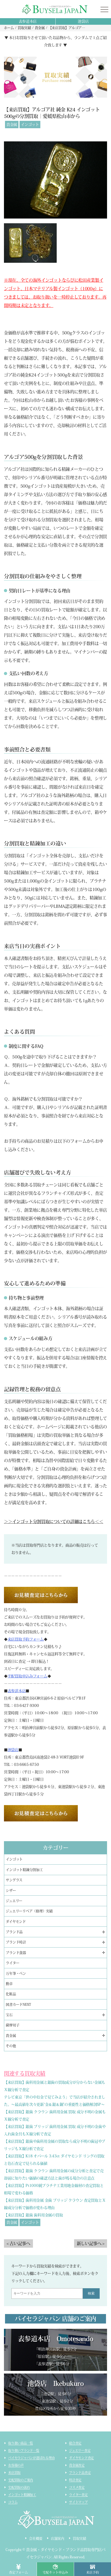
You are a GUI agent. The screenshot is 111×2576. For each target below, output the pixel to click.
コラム (12, 2502)
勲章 (9, 1983)
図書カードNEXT (18, 2004)
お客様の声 (16, 2465)
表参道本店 (28, 21)
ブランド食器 (16, 1952)
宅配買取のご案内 (20, 2479)
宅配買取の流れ (19, 2487)
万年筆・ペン (16, 1973)
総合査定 (75, 2443)
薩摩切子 (12, 2025)
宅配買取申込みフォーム (27, 1676)
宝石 (9, 2015)
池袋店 (83, 21)
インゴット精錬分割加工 (24, 1869)
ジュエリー (14, 1901)
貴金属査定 (77, 2465)
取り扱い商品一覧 (20, 2443)
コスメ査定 (77, 2487)
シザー (11, 1890)
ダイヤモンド (16, 1921)
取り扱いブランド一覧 (23, 2450)
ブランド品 (14, 1932)
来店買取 (14, 2472)
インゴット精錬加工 (22, 2494)
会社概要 (35, 2538)
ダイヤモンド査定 (81, 2457)
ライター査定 (78, 2494)
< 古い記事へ (18, 2243)
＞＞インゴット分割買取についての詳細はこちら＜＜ (53, 1521)
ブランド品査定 (80, 2472)
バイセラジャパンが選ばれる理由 (31, 2457)
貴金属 (11, 124)
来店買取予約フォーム (26, 1639)
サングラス (14, 1880)
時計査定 (75, 2479)
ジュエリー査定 (79, 2450)
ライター (12, 1963)
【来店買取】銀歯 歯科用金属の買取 (33, 2215)
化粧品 (11, 1994)
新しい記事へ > (90, 2243)
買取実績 (79, 2538)
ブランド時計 (16, 1942)
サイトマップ (78, 2502)
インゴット (30, 124)
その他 (11, 2046)
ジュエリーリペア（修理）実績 (29, 1911)
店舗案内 (57, 2538)
